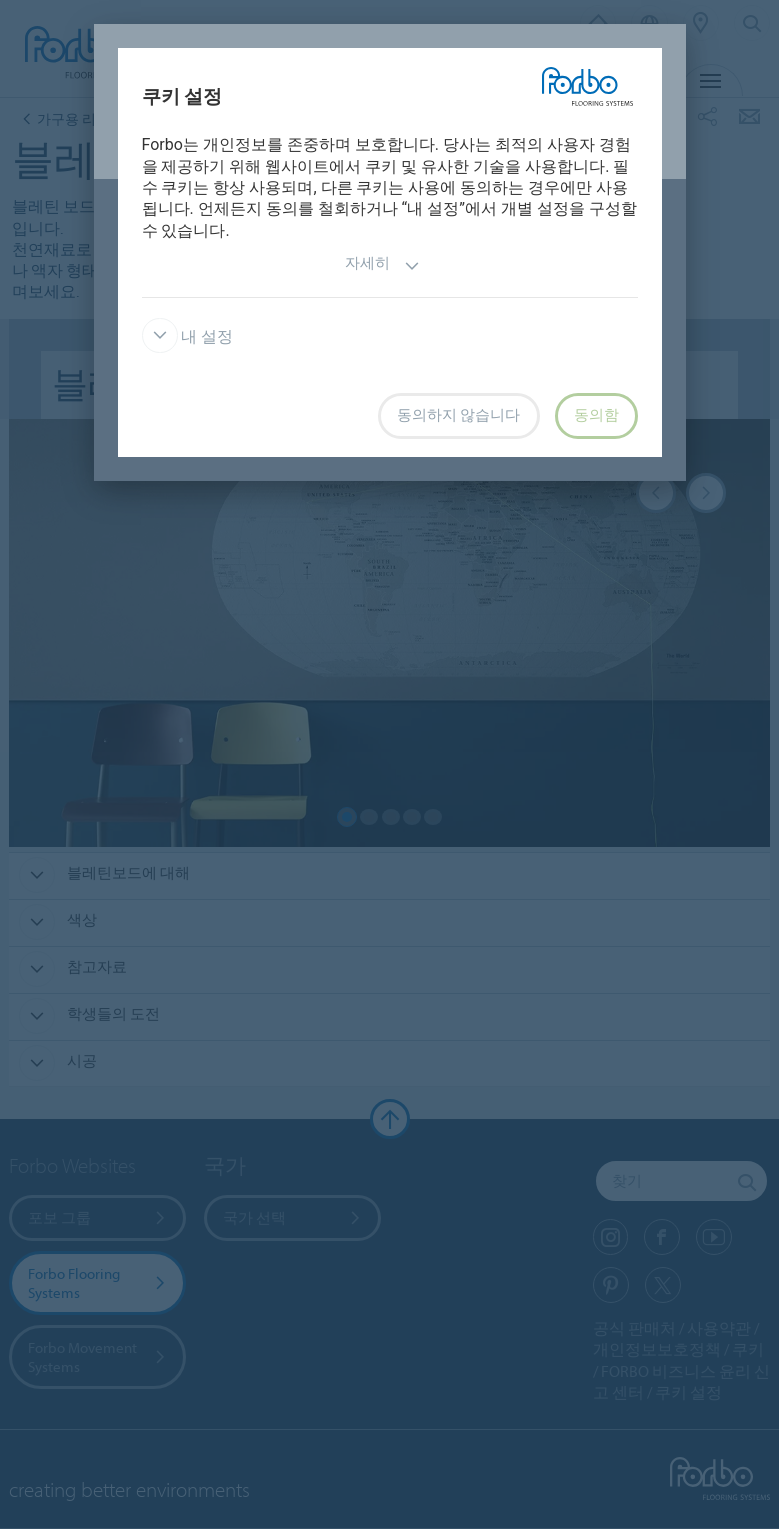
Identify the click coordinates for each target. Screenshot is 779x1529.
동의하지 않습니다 (459, 415)
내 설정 (188, 336)
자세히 (382, 265)
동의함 (596, 415)
